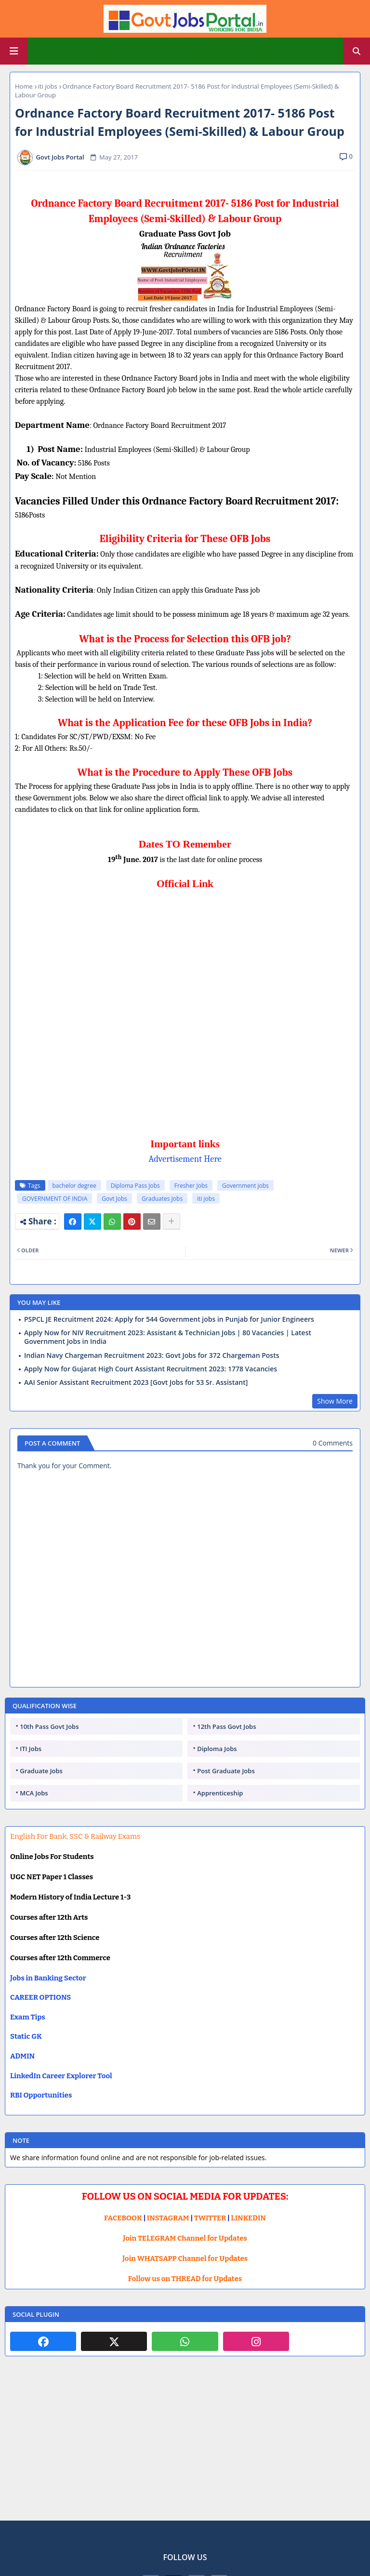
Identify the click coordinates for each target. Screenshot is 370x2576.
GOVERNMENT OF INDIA (54, 1199)
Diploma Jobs (217, 1748)
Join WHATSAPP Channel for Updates (185, 2258)
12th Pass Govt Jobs (226, 1726)
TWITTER (210, 2218)
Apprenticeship (220, 1793)
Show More (335, 1401)
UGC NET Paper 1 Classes (51, 1876)
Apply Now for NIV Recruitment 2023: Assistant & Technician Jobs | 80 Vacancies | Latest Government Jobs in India (167, 1337)
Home (24, 86)
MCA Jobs (34, 1793)
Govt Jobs (114, 1199)
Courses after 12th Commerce (60, 1957)
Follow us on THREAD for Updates (185, 2278)
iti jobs (47, 86)
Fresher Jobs (191, 1186)
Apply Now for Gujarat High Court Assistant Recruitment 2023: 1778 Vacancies (150, 1369)
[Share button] (171, 1221)
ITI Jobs (30, 1748)
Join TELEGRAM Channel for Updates (185, 2238)
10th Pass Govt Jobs (49, 1726)
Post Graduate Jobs (226, 1770)
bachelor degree (74, 1186)
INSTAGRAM (168, 2218)
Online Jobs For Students (52, 1856)
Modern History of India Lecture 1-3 (70, 1897)
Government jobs (245, 1186)
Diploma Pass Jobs (135, 1186)
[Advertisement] (185, 2445)
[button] (356, 51)
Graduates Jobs (162, 1199)
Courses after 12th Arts (49, 1917)
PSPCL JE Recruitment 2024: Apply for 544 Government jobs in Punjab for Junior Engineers (169, 1319)
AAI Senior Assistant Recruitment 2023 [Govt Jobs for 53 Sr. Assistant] (136, 1382)
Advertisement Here (185, 1159)
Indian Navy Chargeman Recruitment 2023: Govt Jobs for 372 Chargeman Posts (151, 1355)
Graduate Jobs (41, 1770)
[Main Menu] (14, 51)
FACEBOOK (123, 2218)
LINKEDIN (248, 2218)
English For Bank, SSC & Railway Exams (75, 1836)
